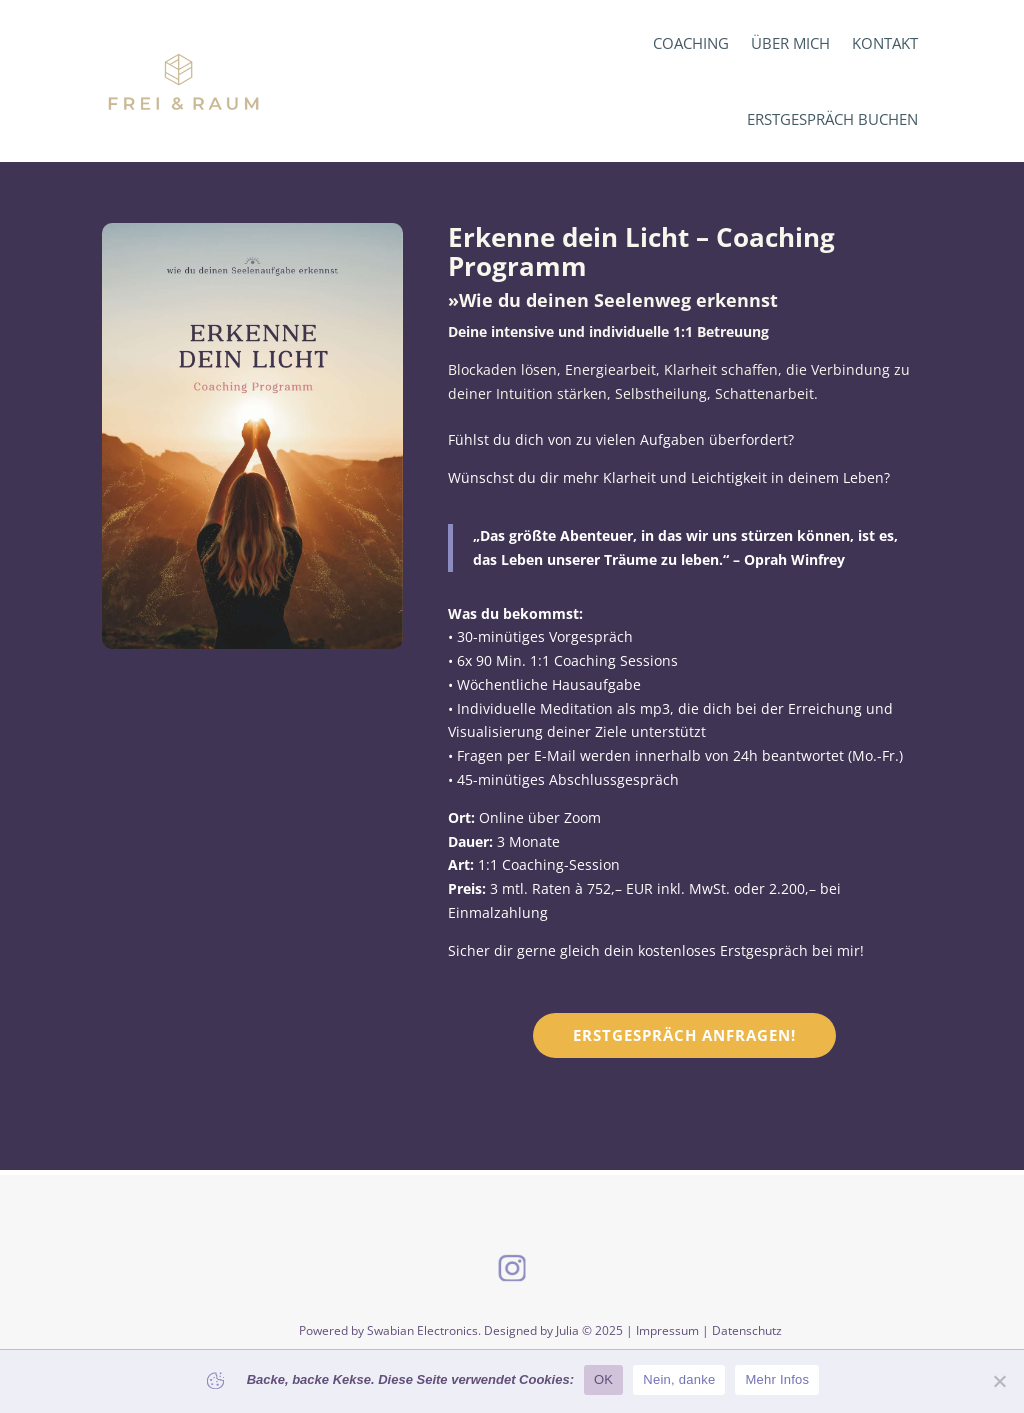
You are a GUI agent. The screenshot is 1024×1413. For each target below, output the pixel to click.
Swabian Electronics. (425, 1330)
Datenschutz (747, 1330)
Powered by (333, 1330)
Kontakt (885, 43)
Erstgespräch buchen (832, 119)
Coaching (691, 43)
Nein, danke (679, 1379)
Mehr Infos (777, 1379)
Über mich (790, 43)
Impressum (667, 1330)
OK (603, 1379)
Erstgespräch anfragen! (684, 1035)
